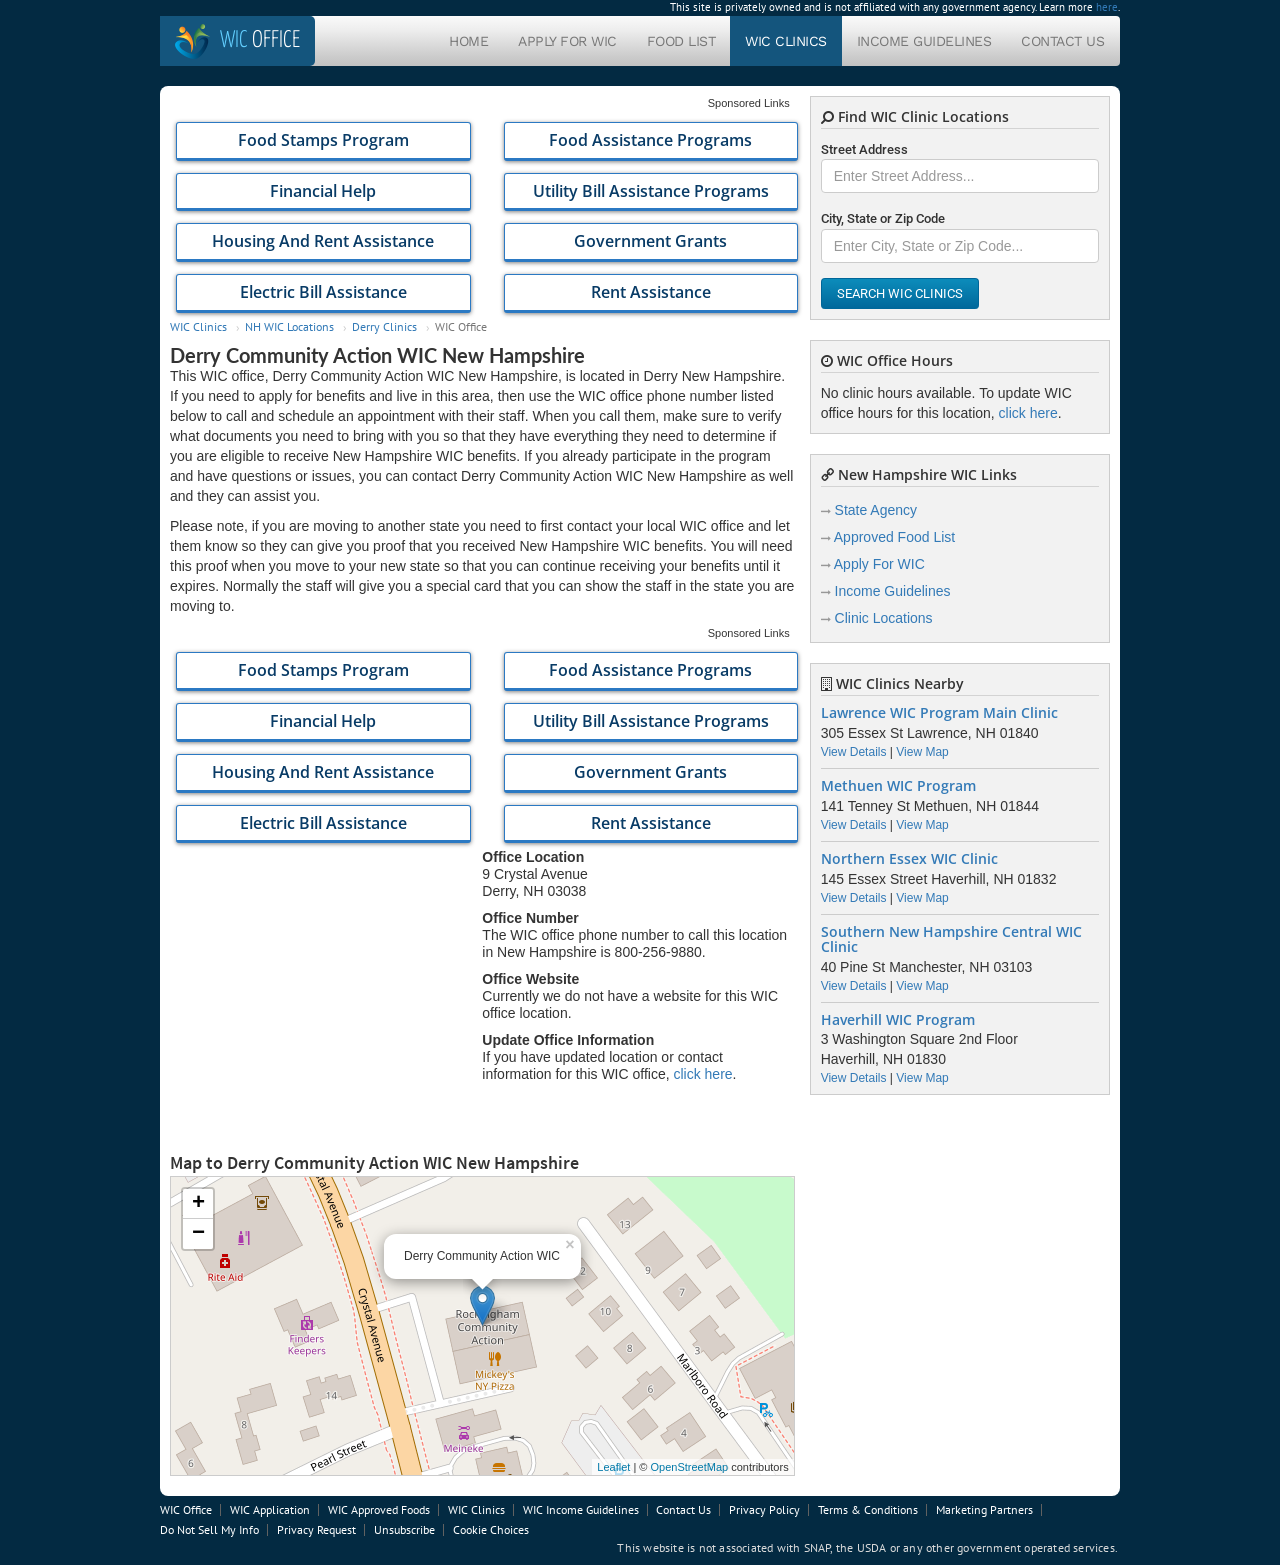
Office (260, 40)
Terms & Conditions (868, 1509)
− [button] (198, 1234)
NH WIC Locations (289, 326)
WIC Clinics (786, 41)
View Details (854, 752)
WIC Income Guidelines (581, 1509)
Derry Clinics (384, 326)
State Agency (876, 510)
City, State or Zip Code (883, 218)
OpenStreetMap (689, 1467)
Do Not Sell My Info (209, 1529)
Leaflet (613, 1467)
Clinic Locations (884, 618)
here (1107, 7)
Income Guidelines (924, 41)
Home (468, 41)
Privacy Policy (764, 1509)
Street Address (864, 149)
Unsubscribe (404, 1529)
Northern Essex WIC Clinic (909, 859)
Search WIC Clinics (900, 293)
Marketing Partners (984, 1509)
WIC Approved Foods (379, 1509)
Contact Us (1062, 41)
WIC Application (270, 1509)
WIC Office (186, 1509)
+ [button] (198, 1204)
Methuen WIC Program (898, 786)
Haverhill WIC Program (898, 1020)
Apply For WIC (567, 41)
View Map (922, 752)
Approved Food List (894, 537)
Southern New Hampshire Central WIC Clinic (951, 939)
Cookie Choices (491, 1529)
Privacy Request (316, 1529)
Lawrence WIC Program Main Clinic (939, 713)
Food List (681, 41)
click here (702, 1074)
